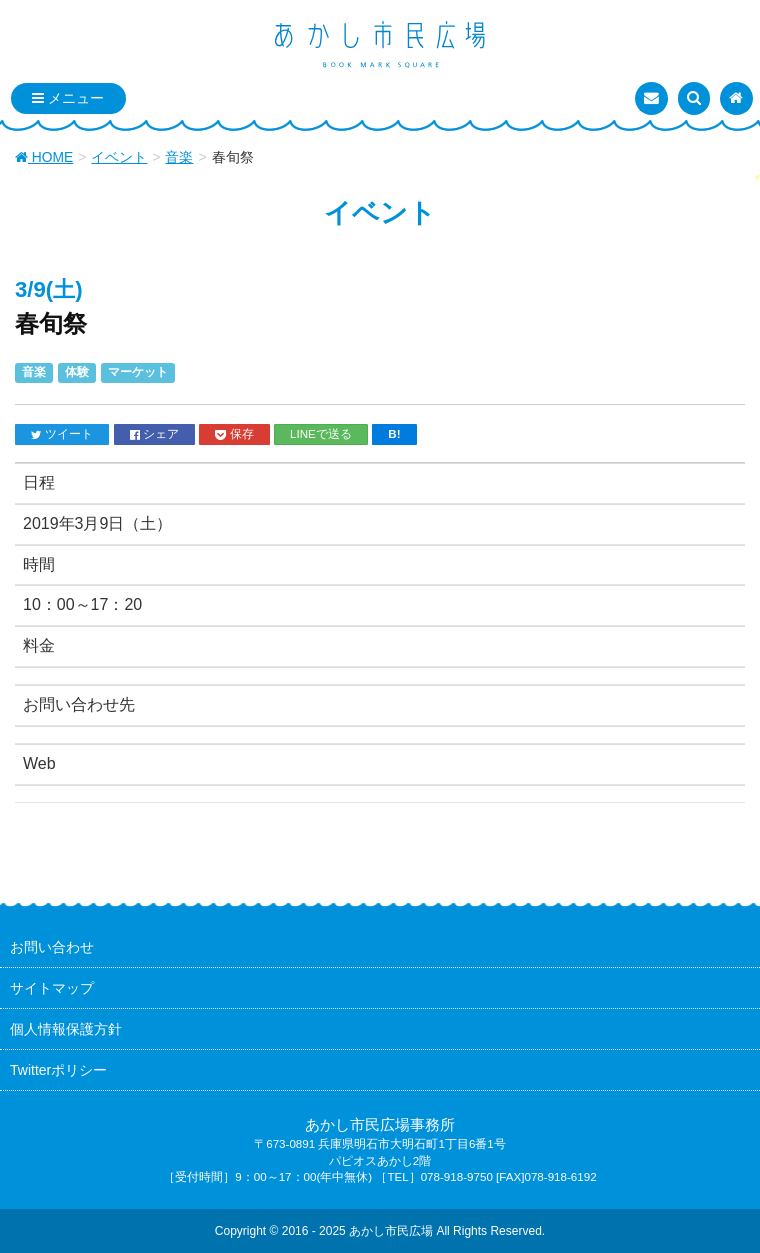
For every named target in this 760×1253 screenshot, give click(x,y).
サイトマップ (52, 988)
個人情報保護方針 (66, 1029)
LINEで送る (321, 433)
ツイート (62, 434)
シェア (154, 434)
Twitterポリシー (58, 1070)
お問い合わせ (52, 947)
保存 (234, 434)
